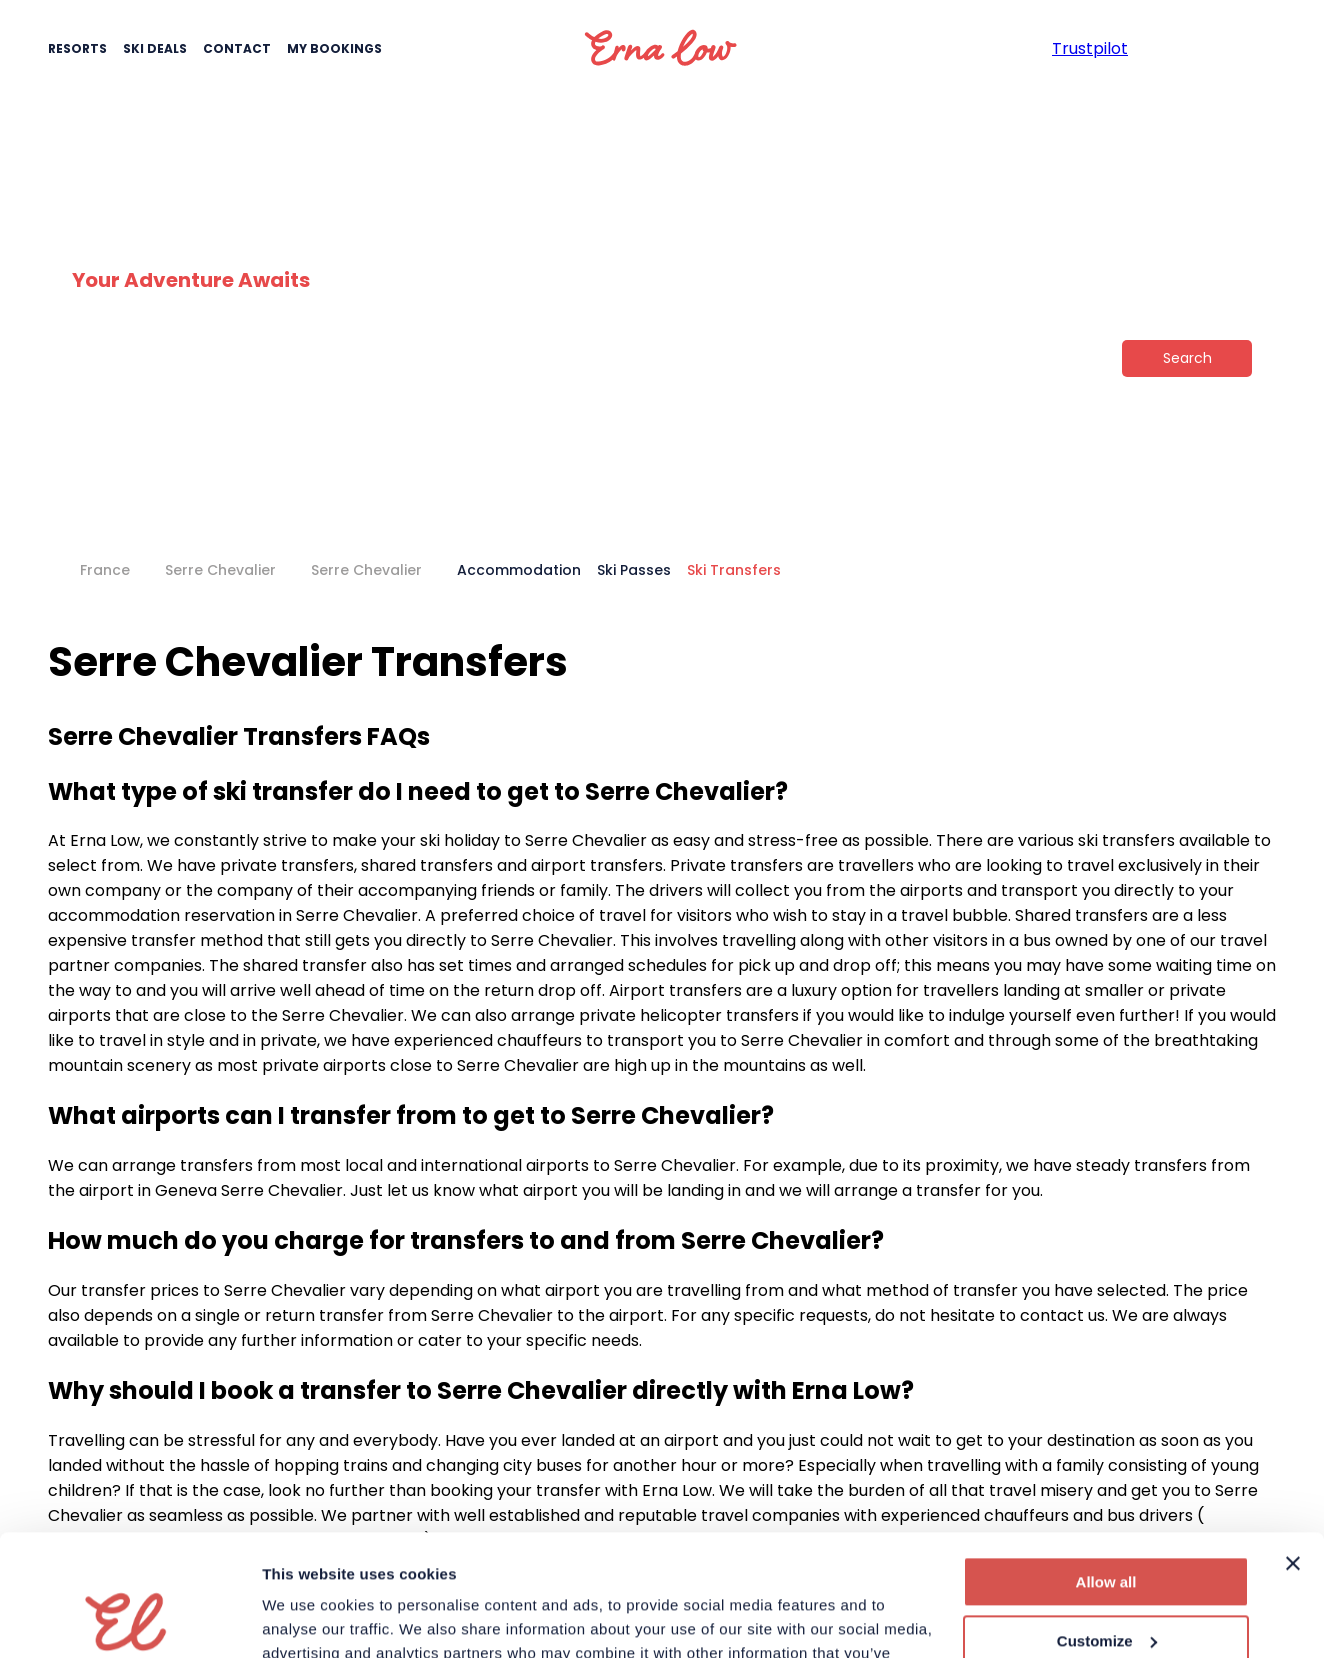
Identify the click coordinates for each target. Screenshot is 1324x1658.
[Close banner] (1293, 1450)
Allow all (1106, 1468)
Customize (1107, 1526)
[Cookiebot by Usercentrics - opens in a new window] (129, 1619)
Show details (308, 1618)
